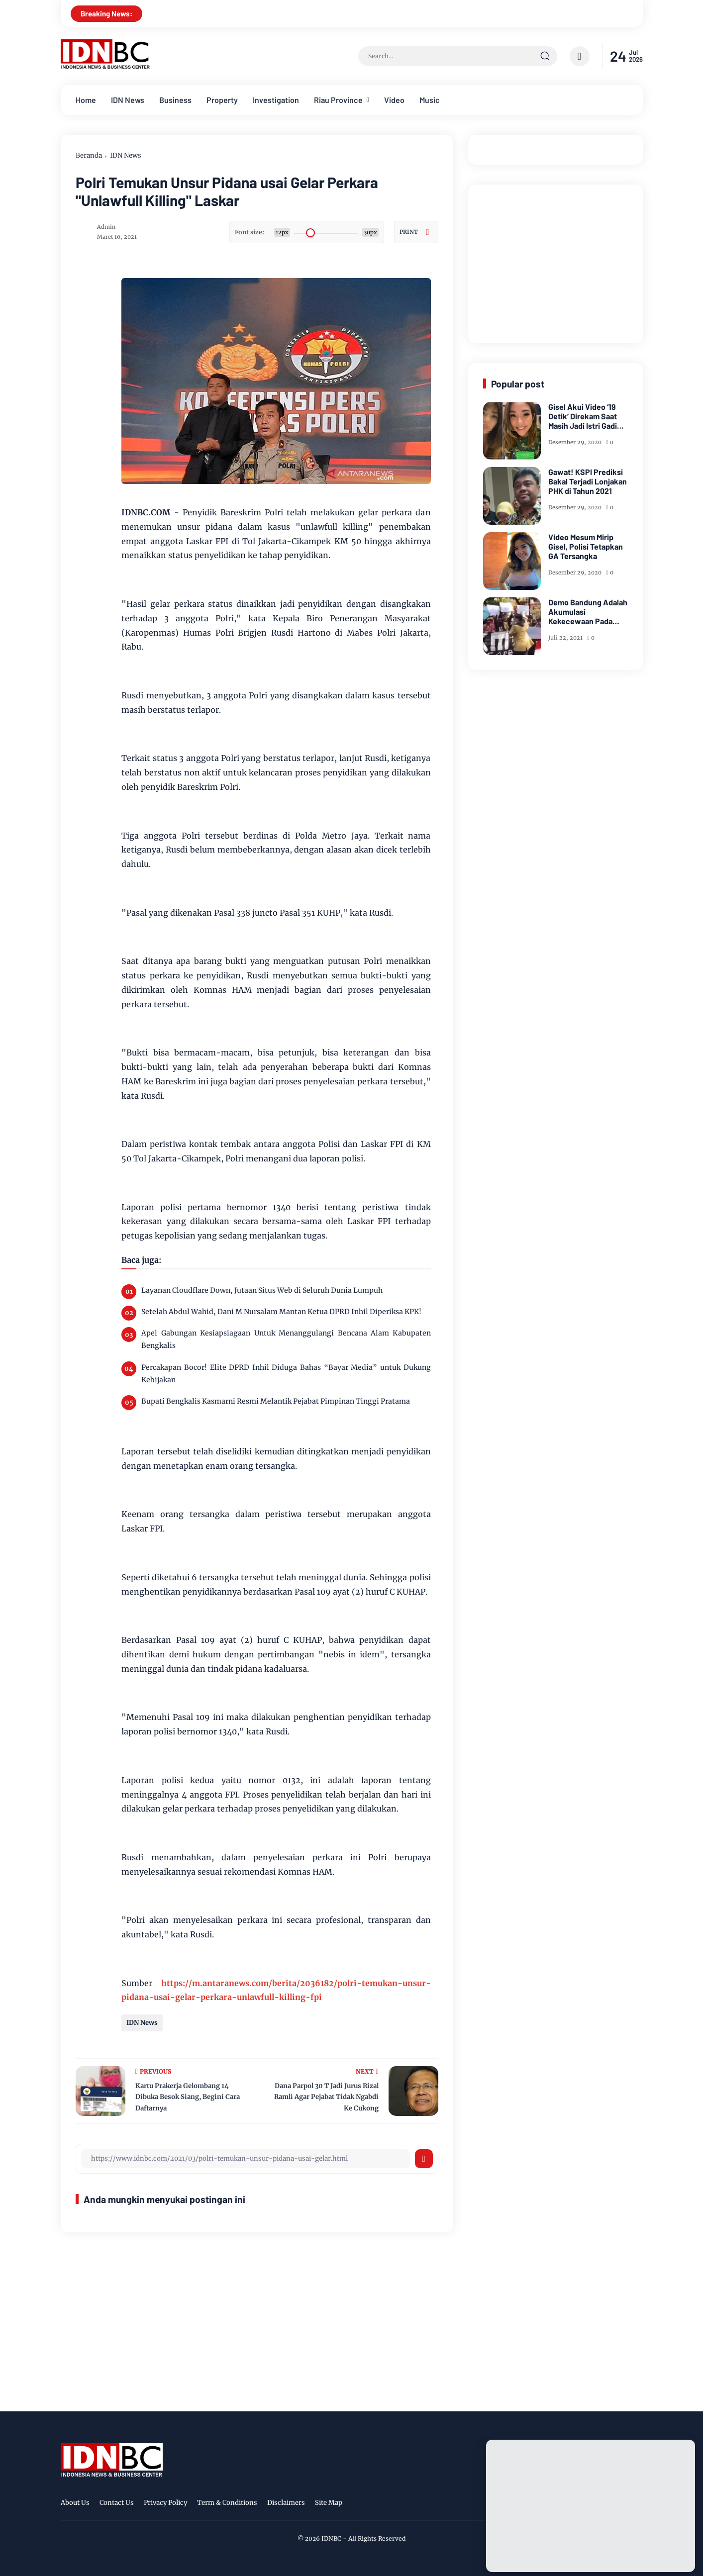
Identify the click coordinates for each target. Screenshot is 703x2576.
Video (394, 99)
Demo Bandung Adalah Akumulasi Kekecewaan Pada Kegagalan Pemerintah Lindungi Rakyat (587, 611)
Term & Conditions (227, 2502)
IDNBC (331, 2538)
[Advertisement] (557, 261)
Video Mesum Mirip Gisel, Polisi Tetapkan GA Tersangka (585, 546)
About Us (75, 2502)
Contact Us (117, 2502)
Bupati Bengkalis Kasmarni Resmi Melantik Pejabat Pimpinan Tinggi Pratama (275, 1401)
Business (175, 99)
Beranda (89, 155)
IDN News (127, 99)
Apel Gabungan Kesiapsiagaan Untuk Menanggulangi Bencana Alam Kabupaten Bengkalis (285, 1339)
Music (429, 99)
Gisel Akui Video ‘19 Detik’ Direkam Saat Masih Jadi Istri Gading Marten (587, 416)
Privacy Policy (165, 2502)
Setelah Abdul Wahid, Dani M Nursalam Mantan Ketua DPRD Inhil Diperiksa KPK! (281, 1311)
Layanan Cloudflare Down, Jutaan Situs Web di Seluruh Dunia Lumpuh (262, 1290)
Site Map (328, 2502)
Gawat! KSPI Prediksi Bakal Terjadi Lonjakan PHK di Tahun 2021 (587, 481)
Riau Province (338, 99)
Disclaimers (286, 2502)
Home (86, 99)
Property (222, 99)
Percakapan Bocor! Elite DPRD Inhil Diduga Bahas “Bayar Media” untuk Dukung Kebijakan (285, 1373)
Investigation (276, 99)
